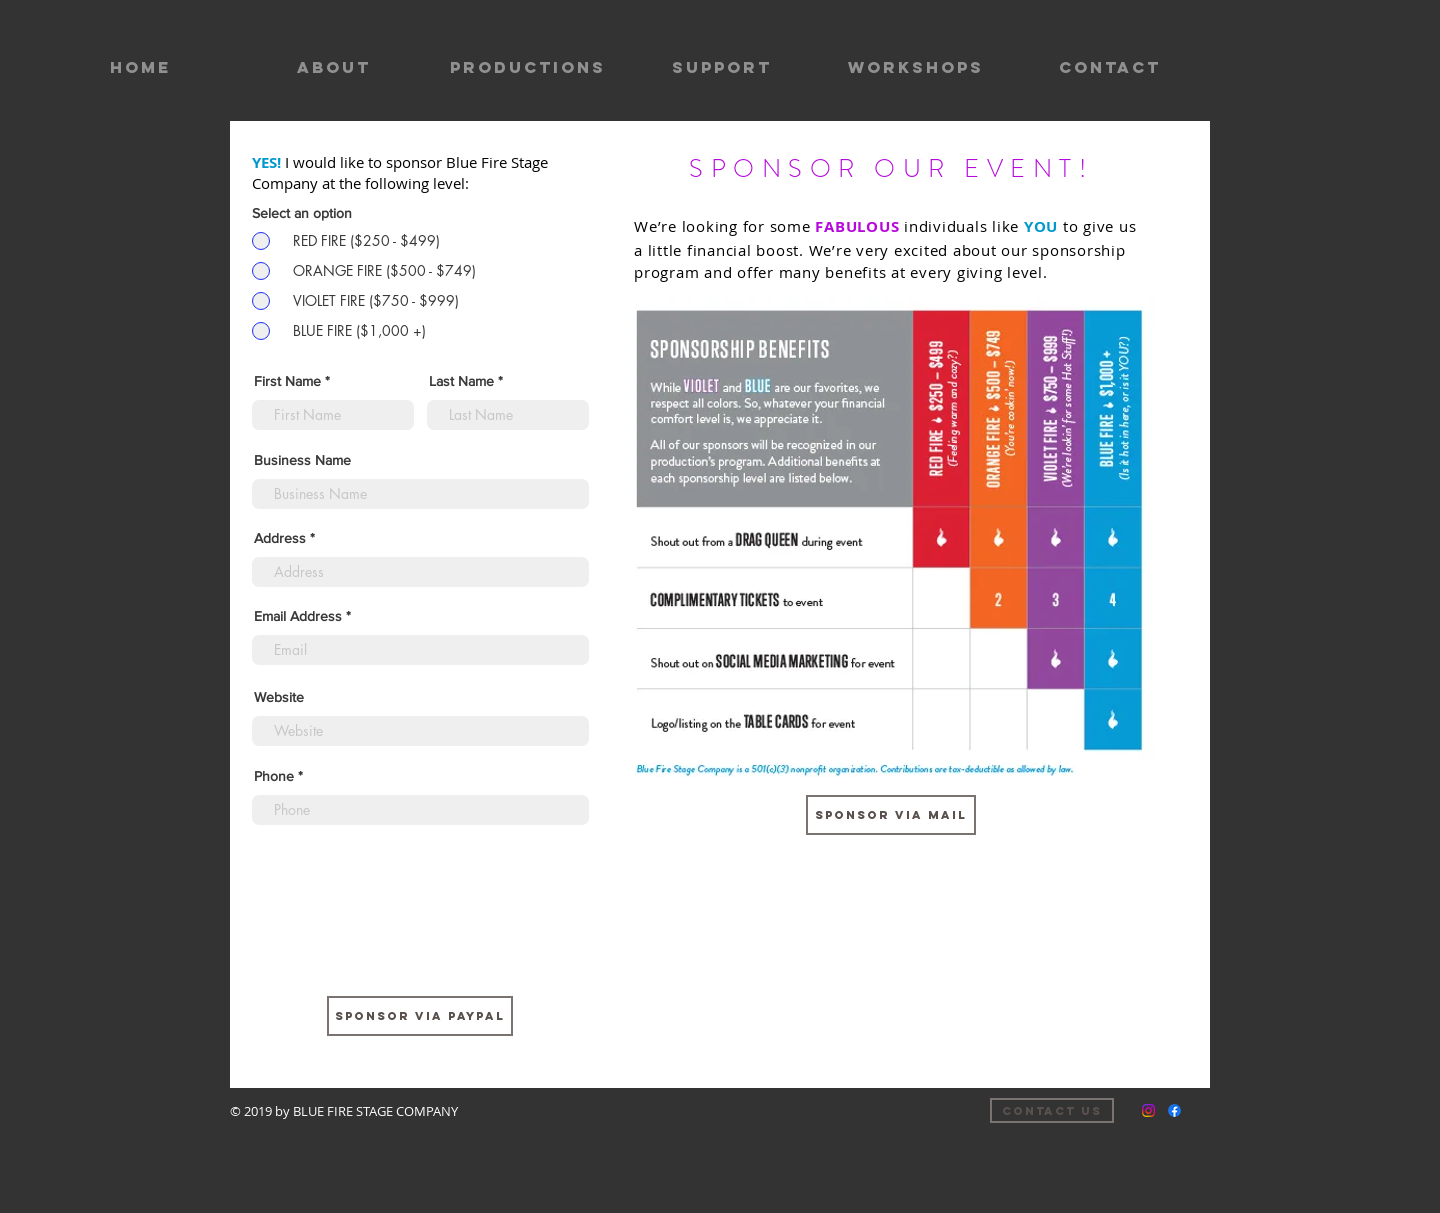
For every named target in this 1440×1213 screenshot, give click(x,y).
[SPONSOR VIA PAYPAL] (420, 1016)
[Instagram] (1148, 1110)
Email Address (298, 616)
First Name (287, 381)
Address (280, 538)
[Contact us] (1052, 1110)
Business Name (302, 460)
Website (279, 697)
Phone (274, 776)
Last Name (461, 381)
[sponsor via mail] (891, 815)
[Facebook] (1174, 1110)
